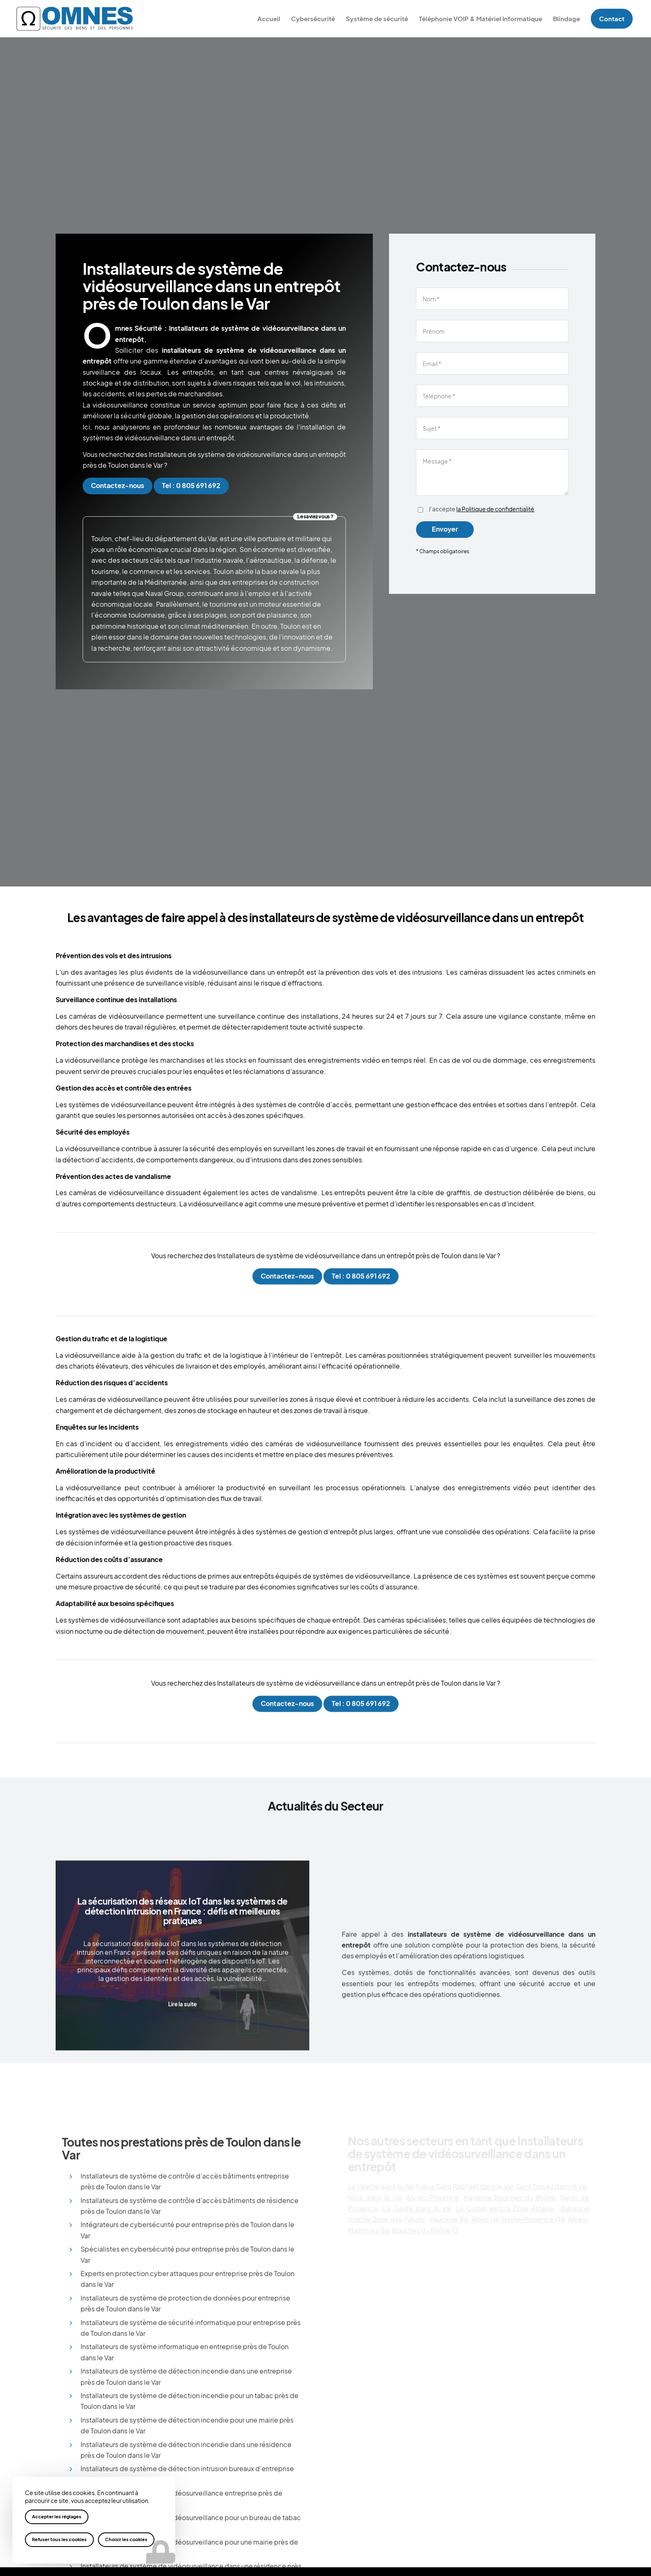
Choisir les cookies (126, 2539)
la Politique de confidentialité (495, 509)
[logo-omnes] (75, 18)
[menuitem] (269, 18)
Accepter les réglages (56, 2517)
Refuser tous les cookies (59, 2539)
